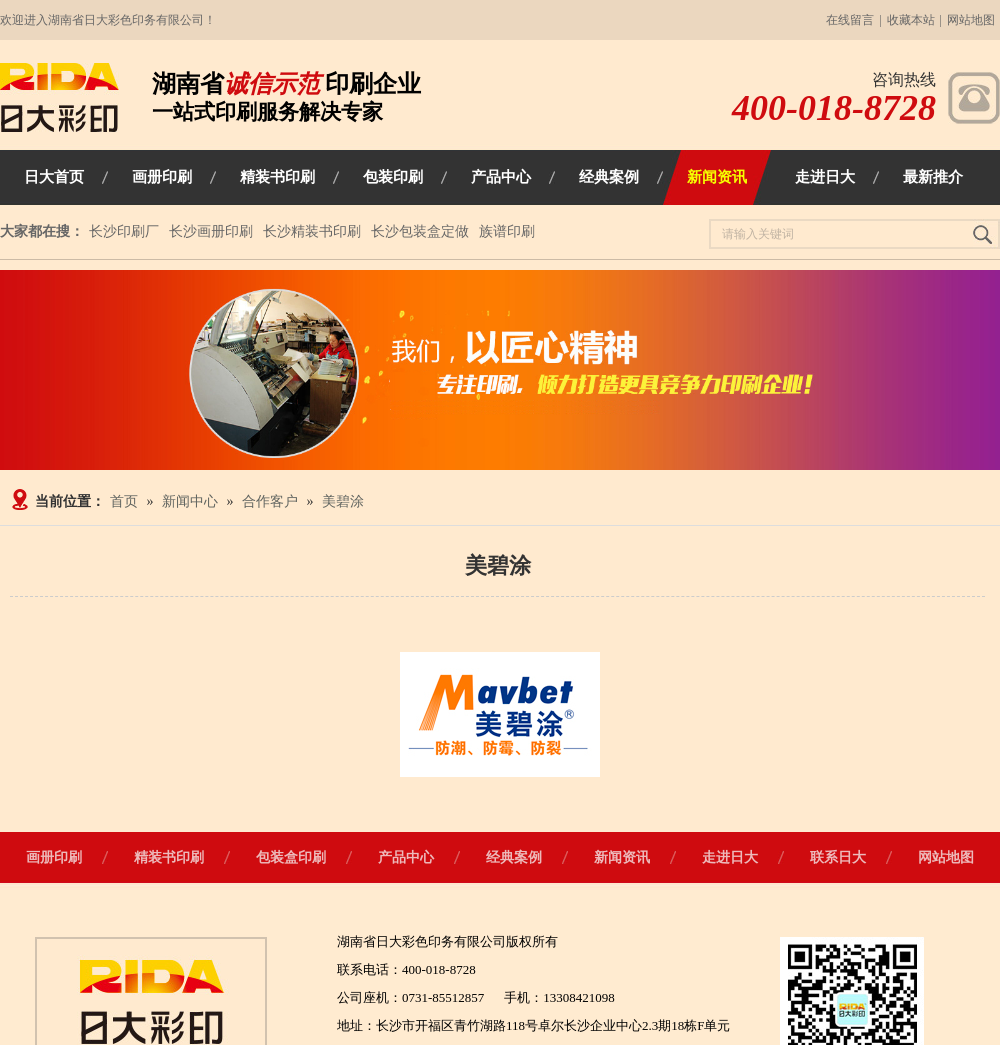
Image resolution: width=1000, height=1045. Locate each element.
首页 (124, 501)
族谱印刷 (507, 231)
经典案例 (514, 857)
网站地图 (971, 20)
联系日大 (838, 857)
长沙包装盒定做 (420, 231)
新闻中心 (190, 501)
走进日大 (730, 857)
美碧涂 (343, 501)
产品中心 (406, 857)
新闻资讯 (622, 857)
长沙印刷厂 (124, 231)
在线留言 (850, 20)
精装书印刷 (169, 857)
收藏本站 (911, 20)
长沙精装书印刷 (312, 231)
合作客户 (270, 501)
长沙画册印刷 (211, 231)
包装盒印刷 (291, 857)
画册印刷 (54, 857)
